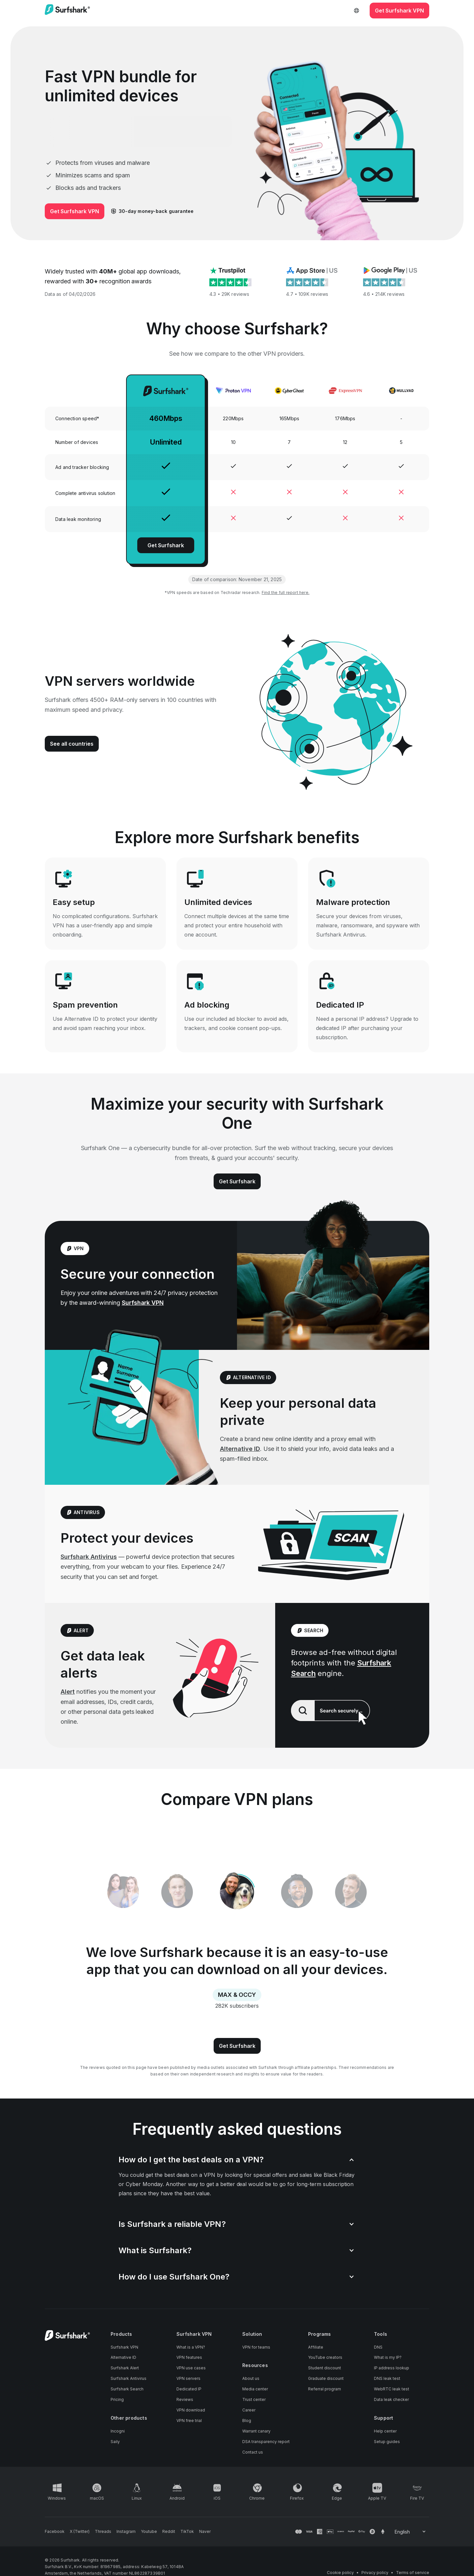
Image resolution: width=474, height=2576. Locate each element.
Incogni (118, 2431)
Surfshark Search (127, 2388)
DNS (378, 2347)
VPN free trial (189, 2420)
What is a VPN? (190, 2347)
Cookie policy (340, 2572)
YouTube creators (325, 2357)
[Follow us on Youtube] (149, 2532)
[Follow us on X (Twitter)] (80, 2532)
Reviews (184, 2399)
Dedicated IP (188, 2388)
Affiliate (315, 2347)
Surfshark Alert (125, 2367)
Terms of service (412, 2572)
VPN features (189, 2357)
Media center (255, 2388)
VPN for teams (256, 2347)
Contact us (252, 2452)
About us (250, 2378)
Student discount (324, 2367)
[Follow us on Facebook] (55, 2532)
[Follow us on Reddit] (168, 2532)
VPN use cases (191, 2367)
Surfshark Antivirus (89, 1556)
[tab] (237, 1892)
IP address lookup (391, 2367)
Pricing (117, 2399)
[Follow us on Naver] (205, 2532)
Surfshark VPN (143, 1302)
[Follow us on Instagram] (126, 2532)
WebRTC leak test (391, 2388)
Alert (68, 1691)
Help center (385, 2431)
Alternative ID (240, 1448)
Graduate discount (326, 2378)
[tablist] (237, 1892)
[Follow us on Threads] (103, 2532)
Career (248, 2410)
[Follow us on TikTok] (187, 2532)
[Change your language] (410, 2532)
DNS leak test (387, 2378)
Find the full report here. (285, 592)
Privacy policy (374, 2572)
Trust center (254, 2399)
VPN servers (188, 2378)
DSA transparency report (266, 2441)
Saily (115, 2441)
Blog (246, 2420)
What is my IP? (388, 2357)
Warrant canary (256, 2431)
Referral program (324, 2388)
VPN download (190, 2410)
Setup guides (387, 2441)
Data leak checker (391, 2399)
